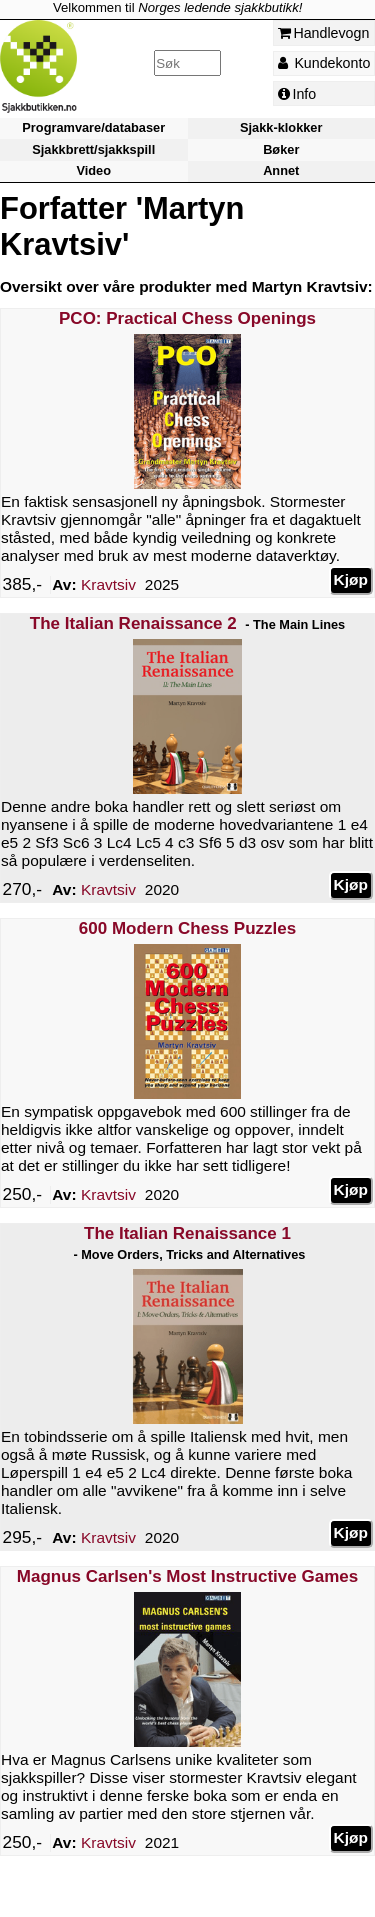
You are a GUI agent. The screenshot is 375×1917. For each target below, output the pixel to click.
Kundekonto (324, 63)
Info (297, 94)
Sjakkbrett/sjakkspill (93, 149)
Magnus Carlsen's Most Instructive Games (187, 1576)
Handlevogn (324, 33)
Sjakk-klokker (281, 128)
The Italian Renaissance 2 (133, 623)
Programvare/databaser (93, 128)
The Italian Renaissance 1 (187, 1233)
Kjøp (351, 579)
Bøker (281, 149)
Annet (281, 170)
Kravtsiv (108, 584)
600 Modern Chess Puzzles (187, 928)
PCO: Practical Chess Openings (187, 318)
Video (93, 170)
